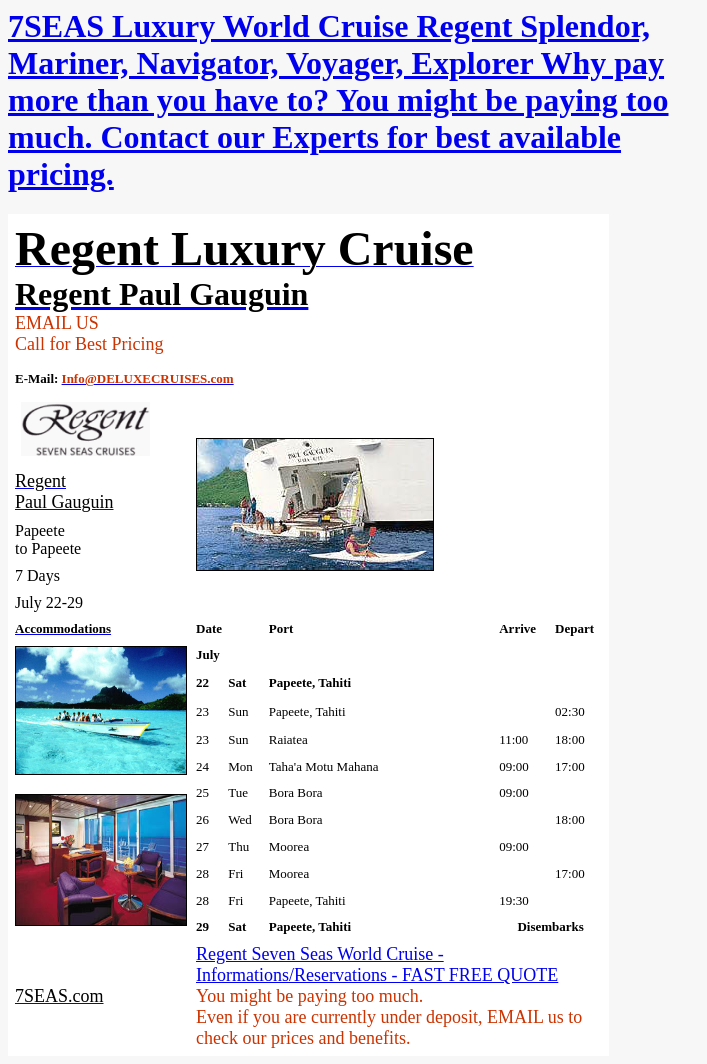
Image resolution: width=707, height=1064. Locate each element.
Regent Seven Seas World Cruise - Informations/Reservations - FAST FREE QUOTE (377, 964)
